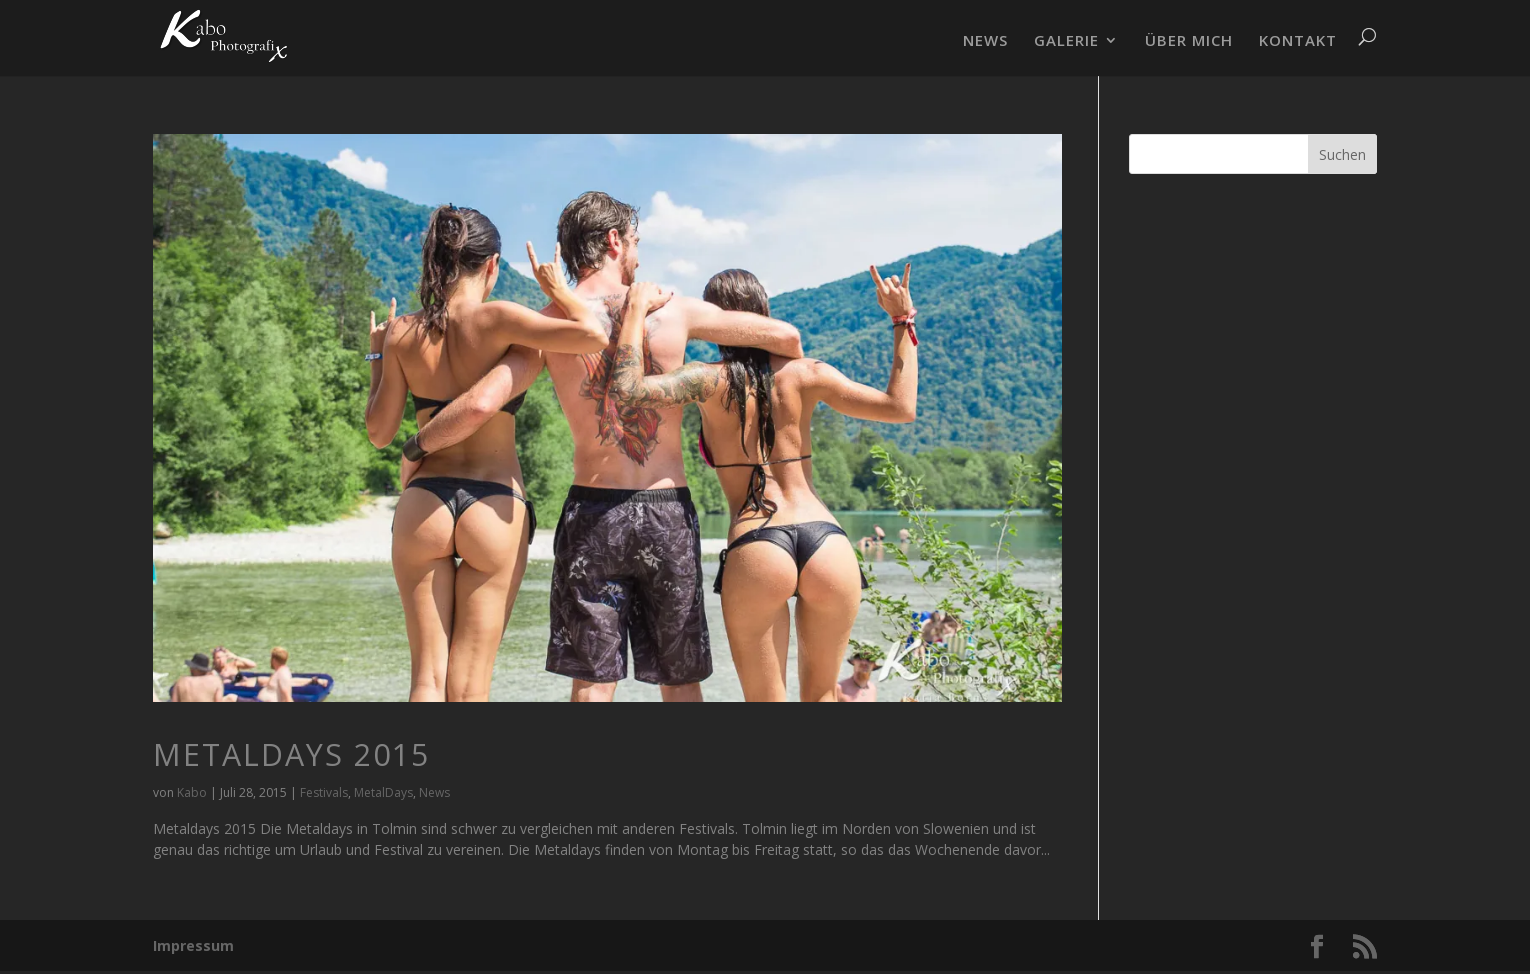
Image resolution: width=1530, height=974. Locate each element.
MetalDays (383, 792)
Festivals (324, 792)
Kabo (192, 792)
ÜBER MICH (1189, 41)
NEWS (985, 41)
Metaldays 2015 (291, 754)
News (434, 792)
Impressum (193, 945)
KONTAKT (1298, 41)
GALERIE (1066, 41)
